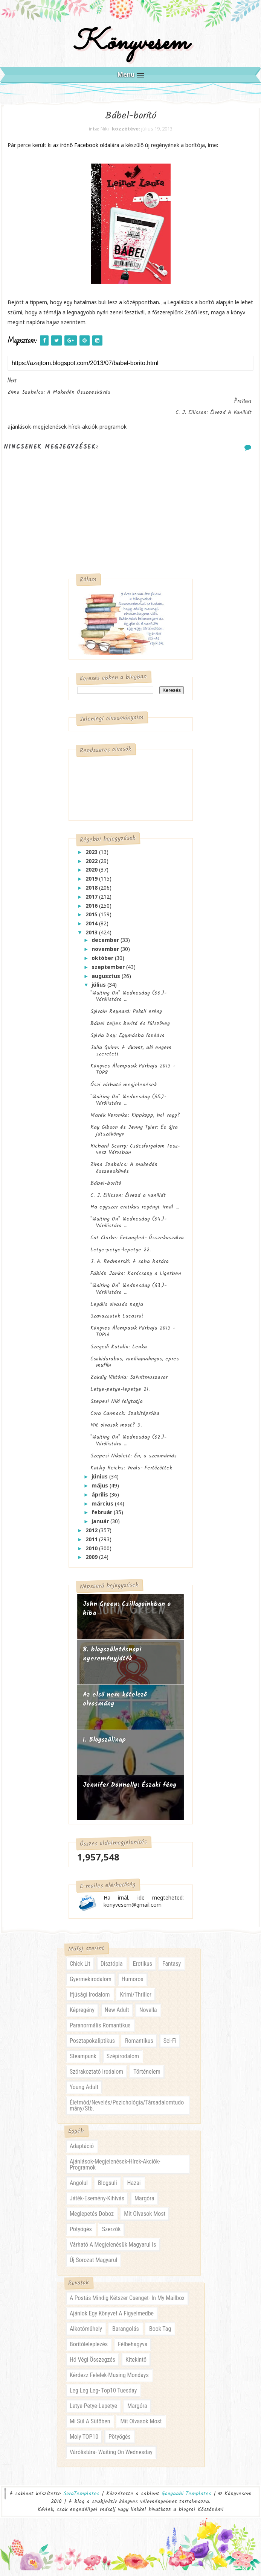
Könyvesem (130, 46)
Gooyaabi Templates (186, 2499)
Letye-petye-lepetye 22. (120, 1254)
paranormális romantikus (100, 2031)
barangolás (125, 2334)
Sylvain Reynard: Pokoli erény (126, 1016)
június (100, 1481)
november (106, 953)
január (101, 1526)
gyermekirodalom (90, 1984)
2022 (92, 865)
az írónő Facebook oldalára (86, 149)
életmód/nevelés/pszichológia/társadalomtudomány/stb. (127, 2111)
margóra (144, 2204)
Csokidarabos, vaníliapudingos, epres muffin (134, 1366)
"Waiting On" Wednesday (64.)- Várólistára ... (128, 1227)
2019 (92, 883)
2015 (92, 919)
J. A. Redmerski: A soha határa (129, 1266)
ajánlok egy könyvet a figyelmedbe (112, 2319)
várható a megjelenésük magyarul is (113, 2250)
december (106, 944)
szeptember (109, 971)
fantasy (171, 1969)
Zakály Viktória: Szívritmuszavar (129, 1382)
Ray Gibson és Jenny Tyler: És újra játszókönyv (134, 1135)
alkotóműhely (86, 2334)
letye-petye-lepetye (93, 2411)
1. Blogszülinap (104, 1745)
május (101, 1490)
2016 (92, 910)
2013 (92, 937)
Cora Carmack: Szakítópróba (124, 1418)
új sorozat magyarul (93, 2265)
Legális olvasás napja (116, 1309)
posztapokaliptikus (92, 2046)
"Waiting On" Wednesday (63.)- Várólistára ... (128, 1293)
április (101, 1499)
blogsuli (107, 2188)
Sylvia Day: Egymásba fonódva (127, 1040)
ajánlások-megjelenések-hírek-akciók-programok (115, 2170)
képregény (82, 2015)
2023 (92, 856)
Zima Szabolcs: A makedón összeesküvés (123, 1172)
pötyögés (81, 2234)
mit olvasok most (144, 2219)
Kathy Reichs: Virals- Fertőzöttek (131, 1472)
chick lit (80, 1969)
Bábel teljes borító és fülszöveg (130, 1028)
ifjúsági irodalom (90, 2000)
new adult (117, 2015)
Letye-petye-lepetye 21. (120, 1394)
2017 (92, 901)
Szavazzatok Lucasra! (116, 1321)
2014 (92, 928)
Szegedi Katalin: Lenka (118, 1351)
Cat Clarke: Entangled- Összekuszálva (137, 1242)
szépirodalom (123, 2061)
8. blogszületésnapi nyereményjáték (112, 1659)
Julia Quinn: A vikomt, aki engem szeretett (130, 1055)
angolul (79, 2188)
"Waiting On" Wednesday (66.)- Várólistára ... (128, 1000)
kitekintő (136, 2365)
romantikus (139, 2046)
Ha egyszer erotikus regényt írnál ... (134, 1212)
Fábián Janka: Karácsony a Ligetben (135, 1278)
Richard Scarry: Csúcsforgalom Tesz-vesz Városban (135, 1153)
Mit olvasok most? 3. (116, 1430)
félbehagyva (132, 2349)
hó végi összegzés (92, 2365)
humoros (132, 1984)
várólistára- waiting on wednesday (111, 2457)
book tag (160, 2334)
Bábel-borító (105, 1188)
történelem (146, 2077)
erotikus (142, 1969)
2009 (92, 1561)
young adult (84, 2092)
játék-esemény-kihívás (97, 2204)
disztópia (112, 1969)
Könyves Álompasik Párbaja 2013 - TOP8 (132, 1074)
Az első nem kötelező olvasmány (115, 1704)
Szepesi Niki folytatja (116, 1406)
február (103, 1517)
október (103, 962)
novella (148, 2015)
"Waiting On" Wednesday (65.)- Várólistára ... (128, 1104)
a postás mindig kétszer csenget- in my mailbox (127, 2303)
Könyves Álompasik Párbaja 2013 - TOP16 (132, 1336)
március (103, 1508)
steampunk (83, 2061)
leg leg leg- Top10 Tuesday (103, 2396)
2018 (92, 892)
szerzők (111, 2234)
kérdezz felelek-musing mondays (109, 2380)
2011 (92, 1544)
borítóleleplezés (89, 2349)
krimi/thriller (135, 2000)
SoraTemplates (81, 2499)
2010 (92, 1552)
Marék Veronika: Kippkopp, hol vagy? (135, 1120)
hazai (134, 2188)
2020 (92, 874)
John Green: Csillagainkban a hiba (127, 1613)
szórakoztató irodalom (96, 2077)
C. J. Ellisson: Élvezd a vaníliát (128, 1200)
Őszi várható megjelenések (123, 1090)
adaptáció (82, 2151)
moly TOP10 (84, 2442)
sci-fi (170, 2046)
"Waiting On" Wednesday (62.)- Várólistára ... (128, 1445)
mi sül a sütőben (90, 2426)
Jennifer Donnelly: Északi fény (130, 1790)
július (99, 989)
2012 (92, 1535)
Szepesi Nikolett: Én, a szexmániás (133, 1460)
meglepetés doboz (92, 2219)
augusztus (107, 980)
